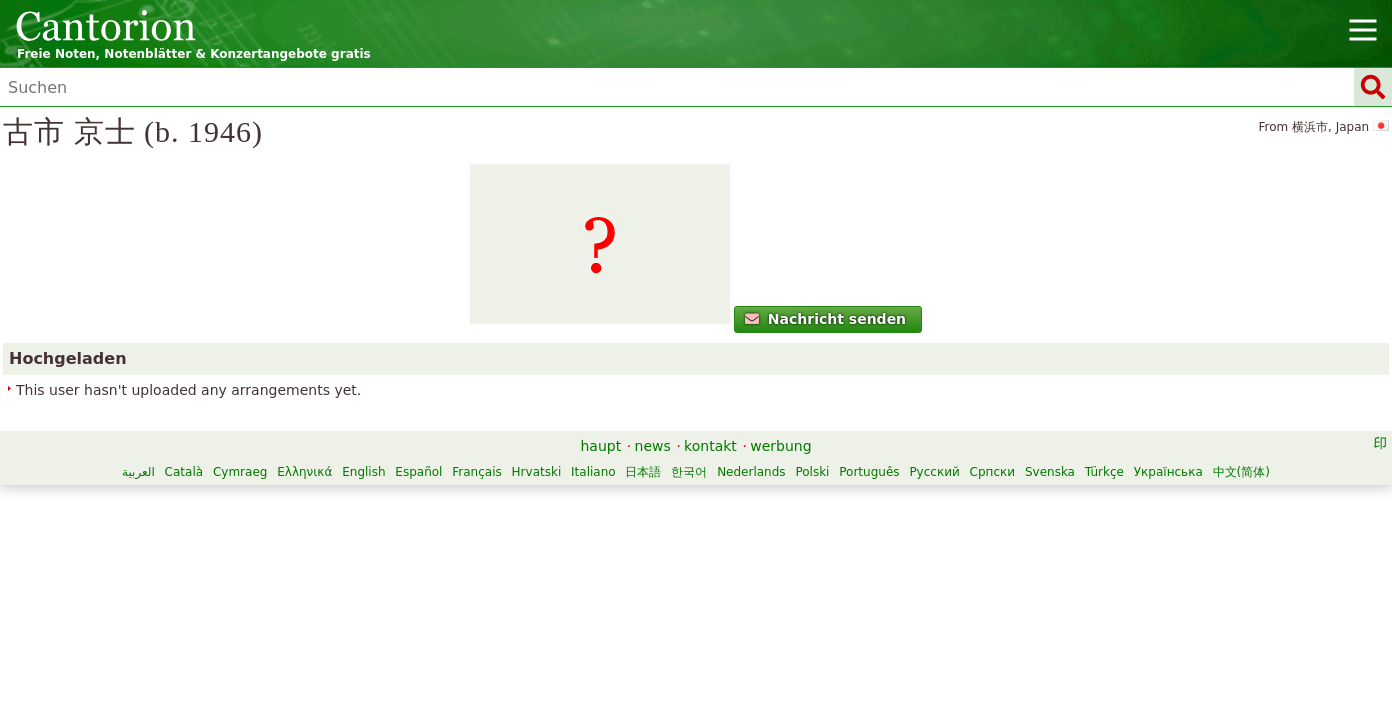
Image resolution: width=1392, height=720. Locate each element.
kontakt (710, 553)
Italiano (835, 579)
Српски (656, 600)
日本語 (886, 579)
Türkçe (767, 600)
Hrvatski (779, 579)
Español (661, 579)
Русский (598, 600)
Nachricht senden (333, 395)
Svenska (713, 600)
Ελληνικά (546, 579)
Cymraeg (482, 579)
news (653, 553)
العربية (380, 579)
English (605, 579)
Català (426, 579)
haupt (600, 553)
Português (533, 600)
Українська (831, 600)
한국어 (932, 579)
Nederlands (993, 579)
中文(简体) (904, 600)
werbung (780, 553)
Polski (476, 600)
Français (718, 579)
